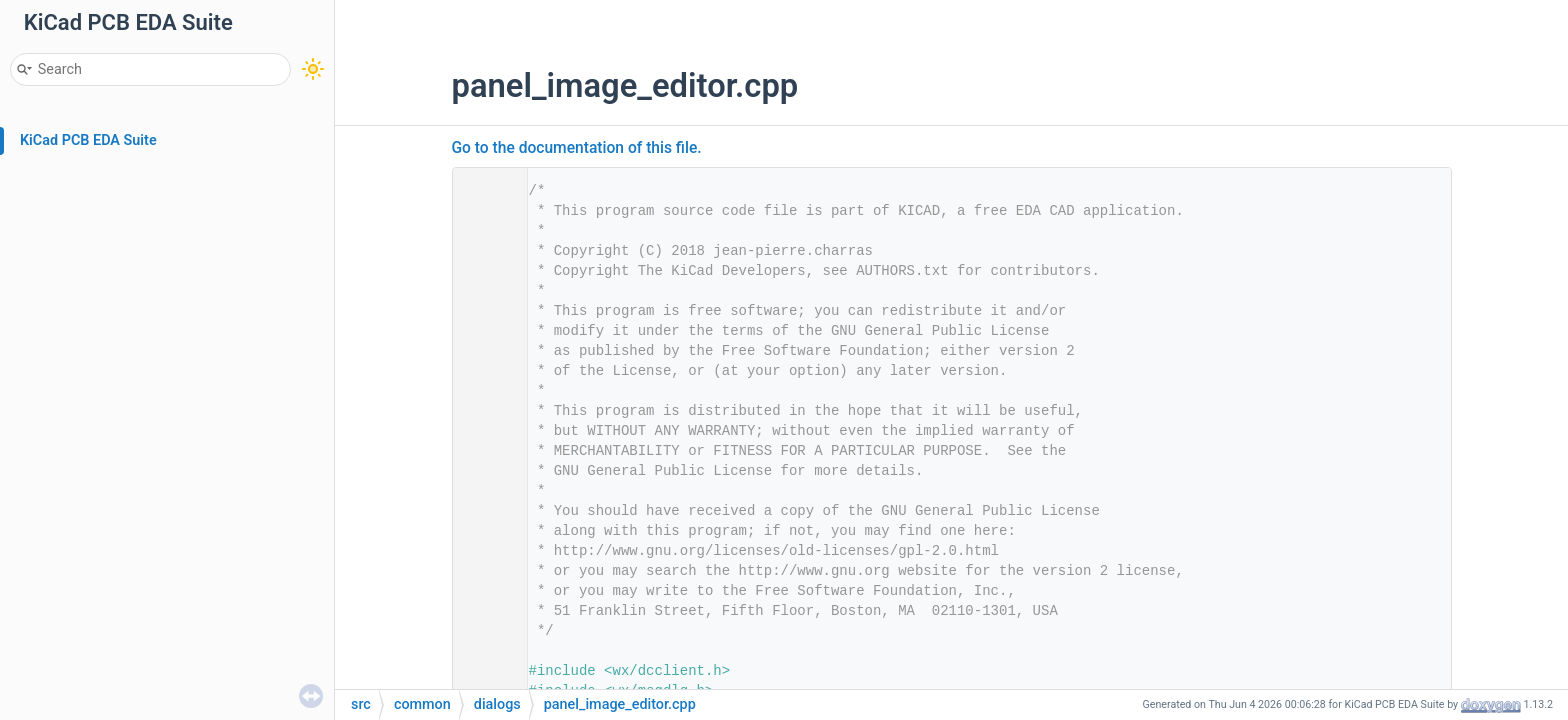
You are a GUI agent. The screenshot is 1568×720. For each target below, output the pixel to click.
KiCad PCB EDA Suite (88, 140)
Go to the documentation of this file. (577, 148)
